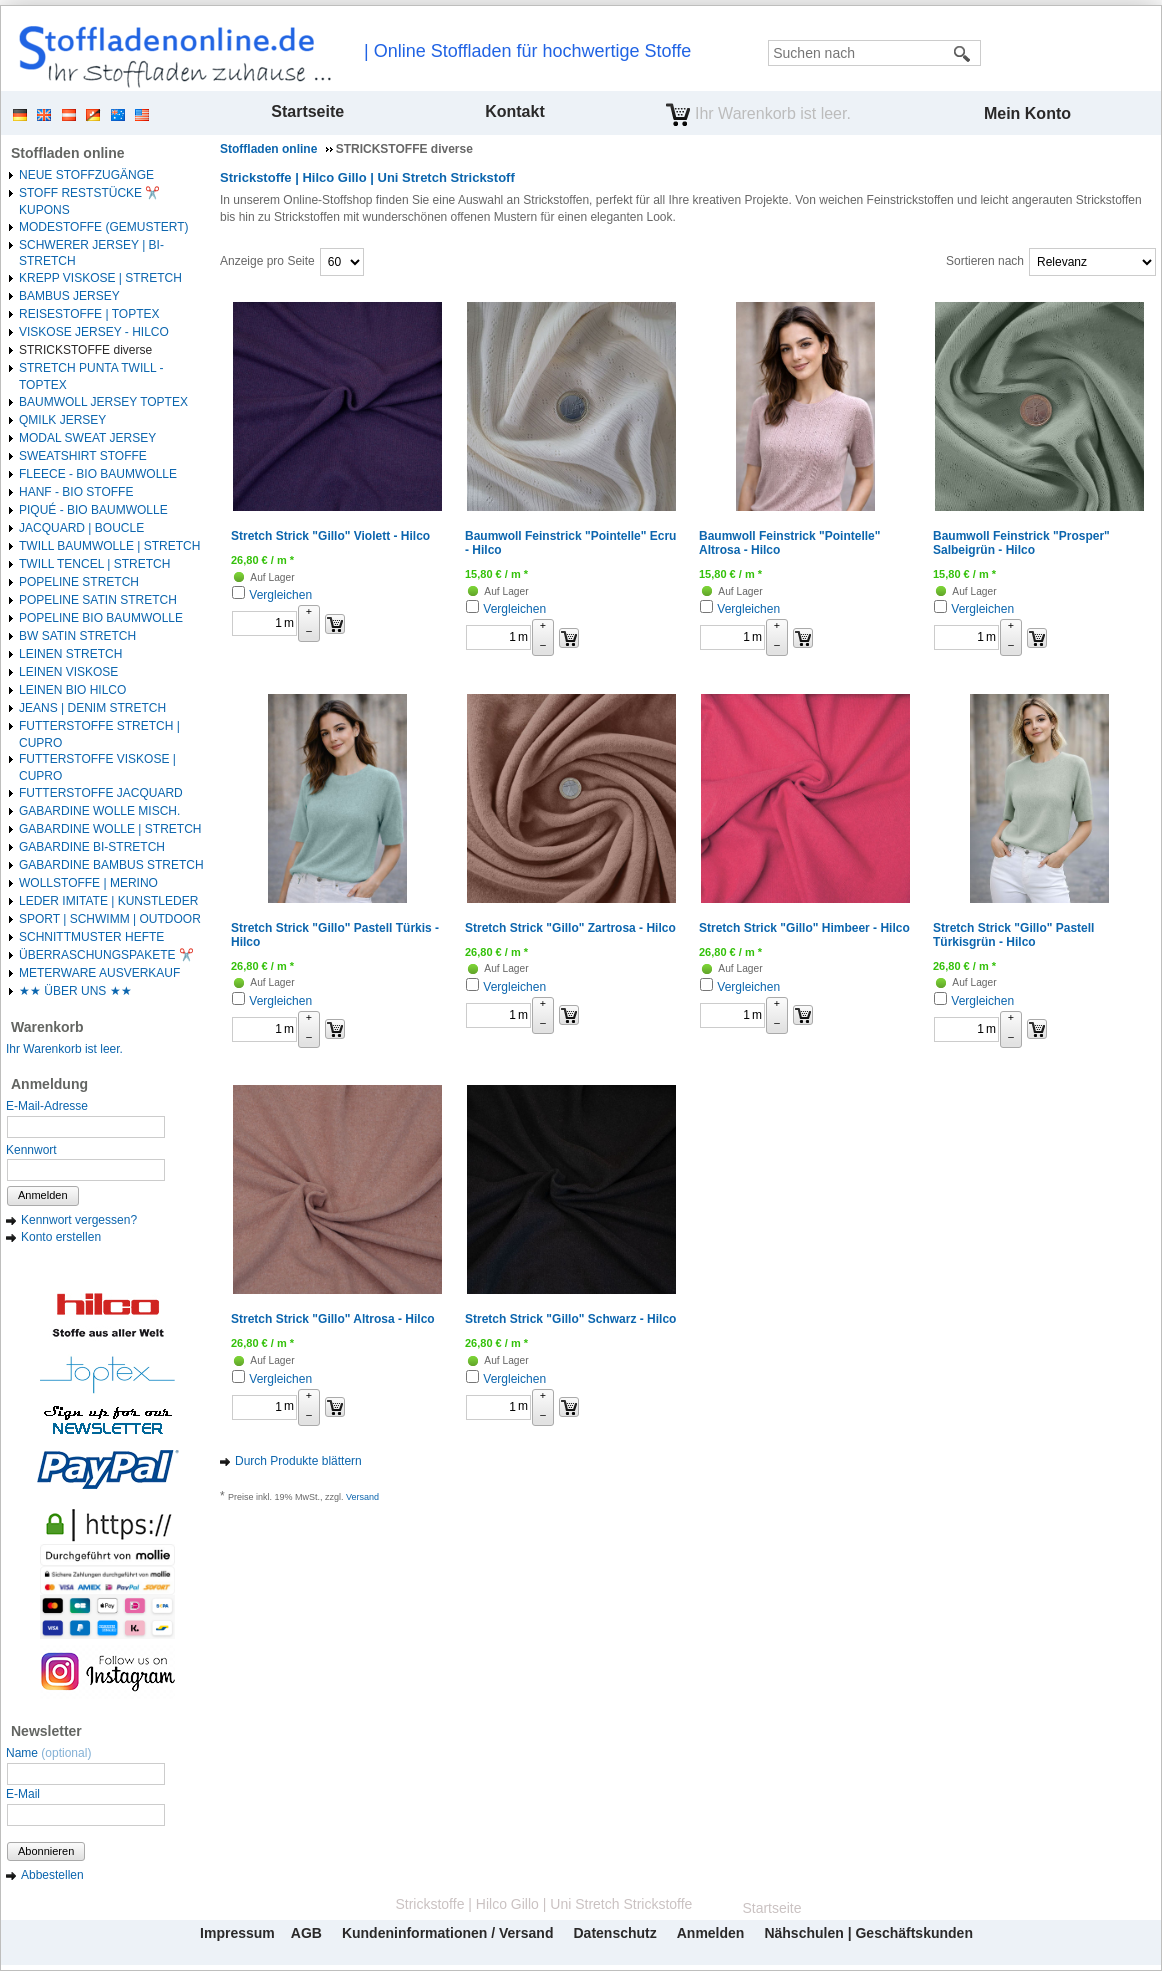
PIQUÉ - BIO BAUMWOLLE (93, 510)
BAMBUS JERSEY (69, 296)
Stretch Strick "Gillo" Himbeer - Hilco (804, 928)
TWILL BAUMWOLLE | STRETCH (109, 546)
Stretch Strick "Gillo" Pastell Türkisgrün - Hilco (1013, 935)
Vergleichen (280, 595)
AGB (306, 1933)
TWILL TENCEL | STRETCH (94, 564)
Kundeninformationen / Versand (448, 1933)
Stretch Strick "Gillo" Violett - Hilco (330, 536)
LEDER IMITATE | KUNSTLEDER (108, 901)
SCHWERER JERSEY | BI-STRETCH (91, 253)
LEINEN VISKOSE (68, 672)
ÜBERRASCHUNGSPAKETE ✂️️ (106, 955)
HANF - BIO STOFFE (76, 492)
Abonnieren (46, 1851)
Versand (362, 1497)
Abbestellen (52, 1875)
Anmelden (43, 1195)
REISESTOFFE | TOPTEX (89, 314)
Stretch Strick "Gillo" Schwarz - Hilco (570, 1319)
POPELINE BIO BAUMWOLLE (101, 618)
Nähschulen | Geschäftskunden (868, 1933)
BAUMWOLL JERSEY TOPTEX (103, 402)
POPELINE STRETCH (79, 582)
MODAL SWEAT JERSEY (87, 438)
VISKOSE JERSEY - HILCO (94, 332)
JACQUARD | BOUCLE (81, 528)
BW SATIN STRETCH (77, 636)
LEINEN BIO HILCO (72, 690)
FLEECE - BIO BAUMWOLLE (98, 474)
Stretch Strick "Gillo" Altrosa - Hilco (333, 1319)
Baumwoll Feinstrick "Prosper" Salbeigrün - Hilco (1021, 543)
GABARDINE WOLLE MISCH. (99, 811)
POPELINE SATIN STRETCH (98, 600)
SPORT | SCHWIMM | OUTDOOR (110, 919)
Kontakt (515, 111)
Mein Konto (1027, 113)
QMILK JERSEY (62, 420)
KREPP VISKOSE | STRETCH (100, 278)
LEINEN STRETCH (70, 654)
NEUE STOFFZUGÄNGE (86, 175)
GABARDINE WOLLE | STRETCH (110, 829)
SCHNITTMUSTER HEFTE (91, 937)
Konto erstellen (61, 1237)
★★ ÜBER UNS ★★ (75, 991)
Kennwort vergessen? (79, 1220)
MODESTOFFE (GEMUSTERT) (104, 227)
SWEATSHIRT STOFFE (83, 456)
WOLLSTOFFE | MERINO (88, 883)
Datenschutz (614, 1933)
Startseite (307, 111)
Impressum (237, 1933)
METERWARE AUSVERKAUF (99, 973)
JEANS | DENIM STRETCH (92, 708)
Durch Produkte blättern (298, 1461)
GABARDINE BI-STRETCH (92, 847)
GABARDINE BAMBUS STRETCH (111, 865)
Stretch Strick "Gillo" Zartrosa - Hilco (570, 928)
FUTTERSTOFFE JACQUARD (101, 793)
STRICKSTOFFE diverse (85, 350)
